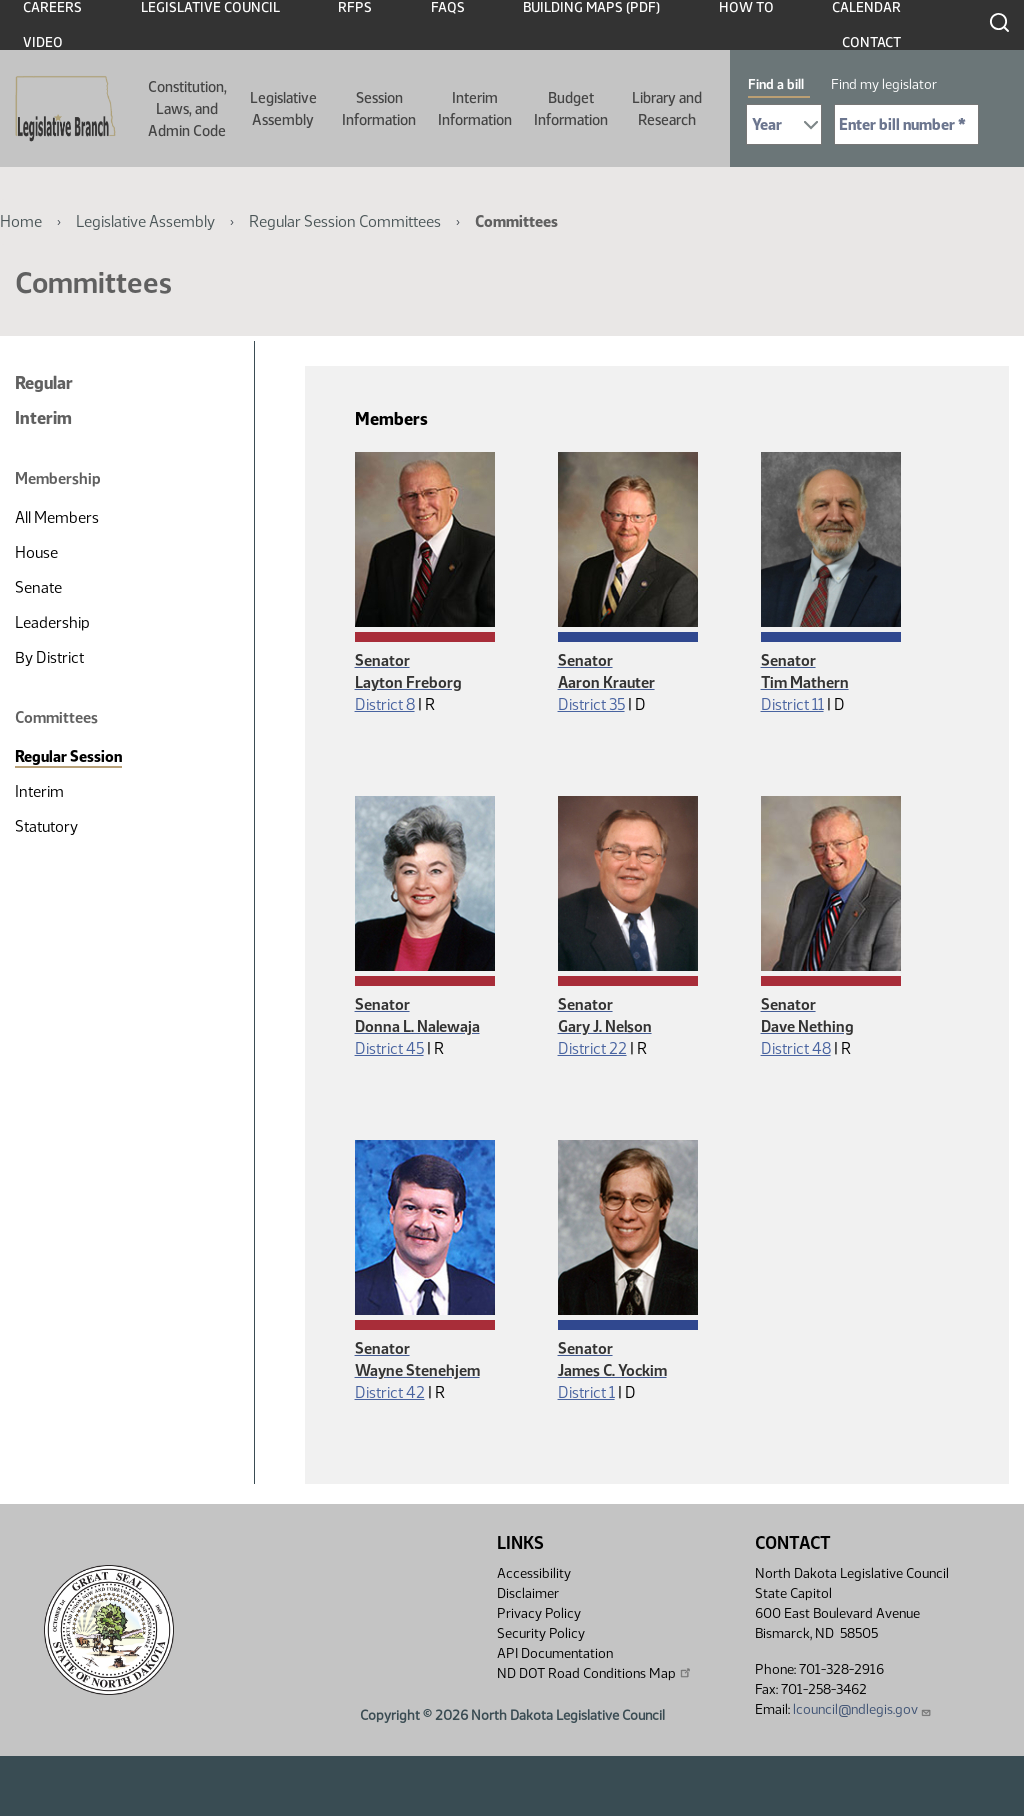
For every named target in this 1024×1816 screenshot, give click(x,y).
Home (21, 221)
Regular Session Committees (345, 221)
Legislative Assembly (283, 109)
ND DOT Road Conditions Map (595, 1673)
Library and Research (667, 109)
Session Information (379, 109)
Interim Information (475, 109)
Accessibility (534, 1573)
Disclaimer (528, 1593)
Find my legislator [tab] (884, 84)
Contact (871, 42)
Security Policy (541, 1633)
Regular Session (68, 756)
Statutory (46, 826)
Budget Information (571, 109)
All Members (57, 517)
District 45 (389, 1048)
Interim (43, 418)
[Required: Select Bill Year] (784, 124)
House (36, 552)
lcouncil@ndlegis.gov (862, 1709)
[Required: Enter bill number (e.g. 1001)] (906, 124)
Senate (38, 587)
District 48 (796, 1048)
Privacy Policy (539, 1613)
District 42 (390, 1392)
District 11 (792, 704)
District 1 (586, 1392)
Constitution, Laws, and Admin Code (187, 109)
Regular (44, 383)
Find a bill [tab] (776, 84)
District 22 (592, 1048)
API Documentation (555, 1653)
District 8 (385, 704)
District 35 (591, 704)
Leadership (52, 622)
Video (43, 42)
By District (49, 657)
